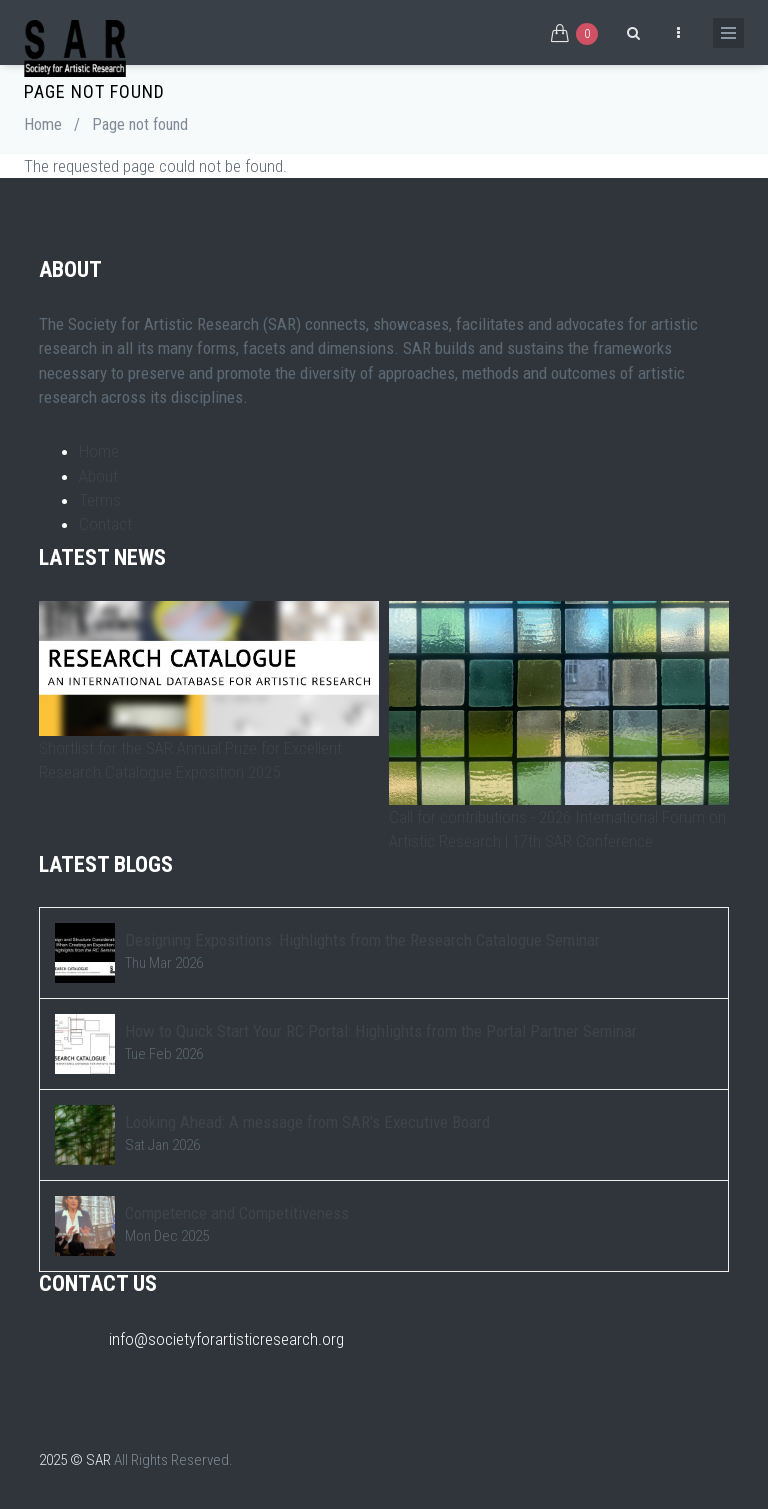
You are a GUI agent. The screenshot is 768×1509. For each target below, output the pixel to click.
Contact (105, 524)
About (98, 476)
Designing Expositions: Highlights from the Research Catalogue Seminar (362, 940)
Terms (100, 500)
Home (43, 124)
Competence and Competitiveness (237, 1213)
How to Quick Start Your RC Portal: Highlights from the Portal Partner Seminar (381, 1031)
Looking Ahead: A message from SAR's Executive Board (307, 1122)
